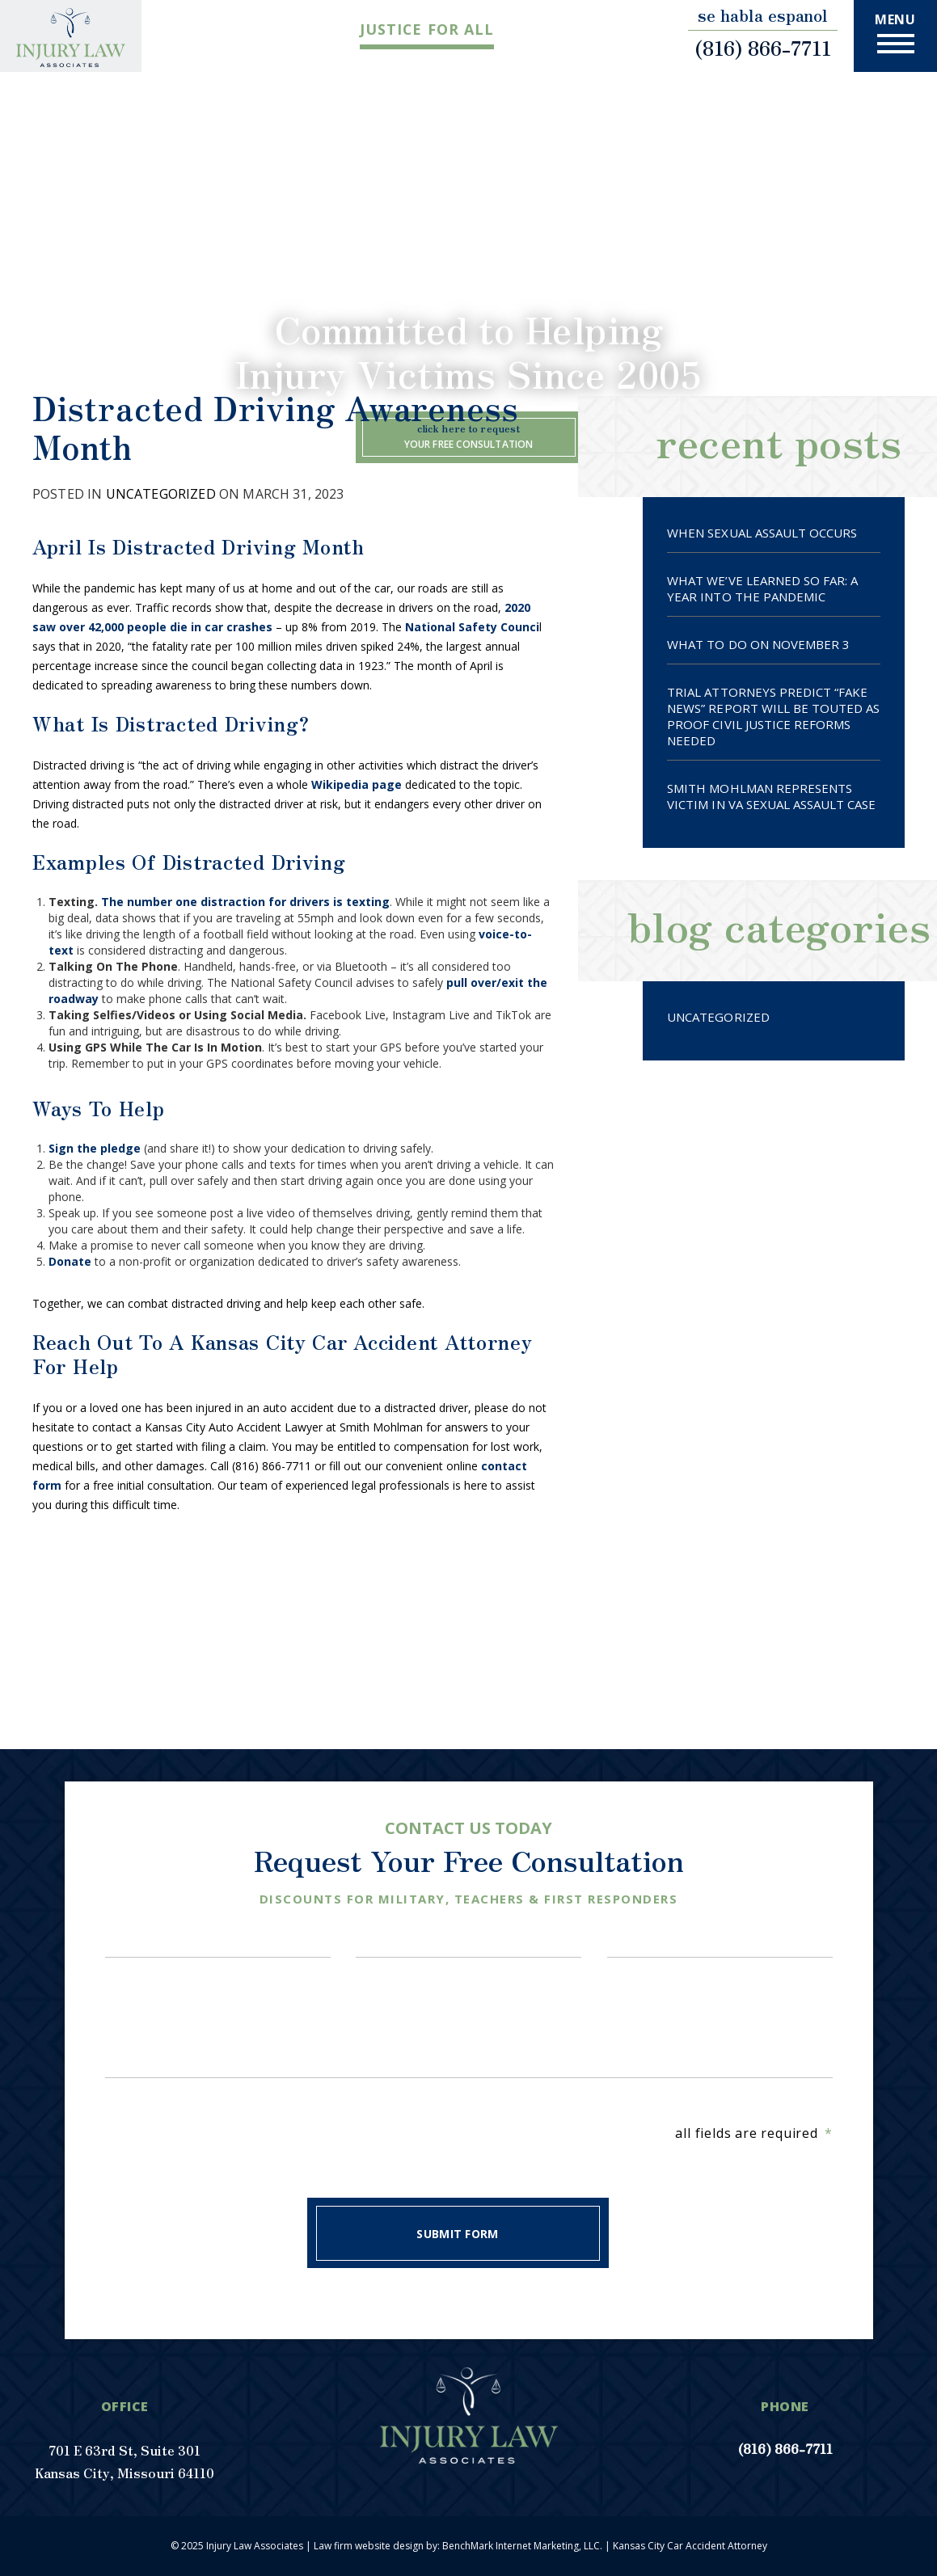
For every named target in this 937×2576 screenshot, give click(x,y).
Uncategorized (161, 494)
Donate (70, 1261)
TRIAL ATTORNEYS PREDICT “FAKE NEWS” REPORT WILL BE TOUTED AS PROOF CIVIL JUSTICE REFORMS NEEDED (773, 716)
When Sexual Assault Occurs (762, 533)
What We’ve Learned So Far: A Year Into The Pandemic (762, 588)
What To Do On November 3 (758, 644)
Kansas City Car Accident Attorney (690, 2546)
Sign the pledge (95, 1148)
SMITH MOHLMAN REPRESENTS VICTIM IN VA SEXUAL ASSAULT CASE (771, 796)
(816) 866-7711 (763, 47)
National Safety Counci (472, 627)
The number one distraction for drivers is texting (245, 901)
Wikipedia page (356, 784)
